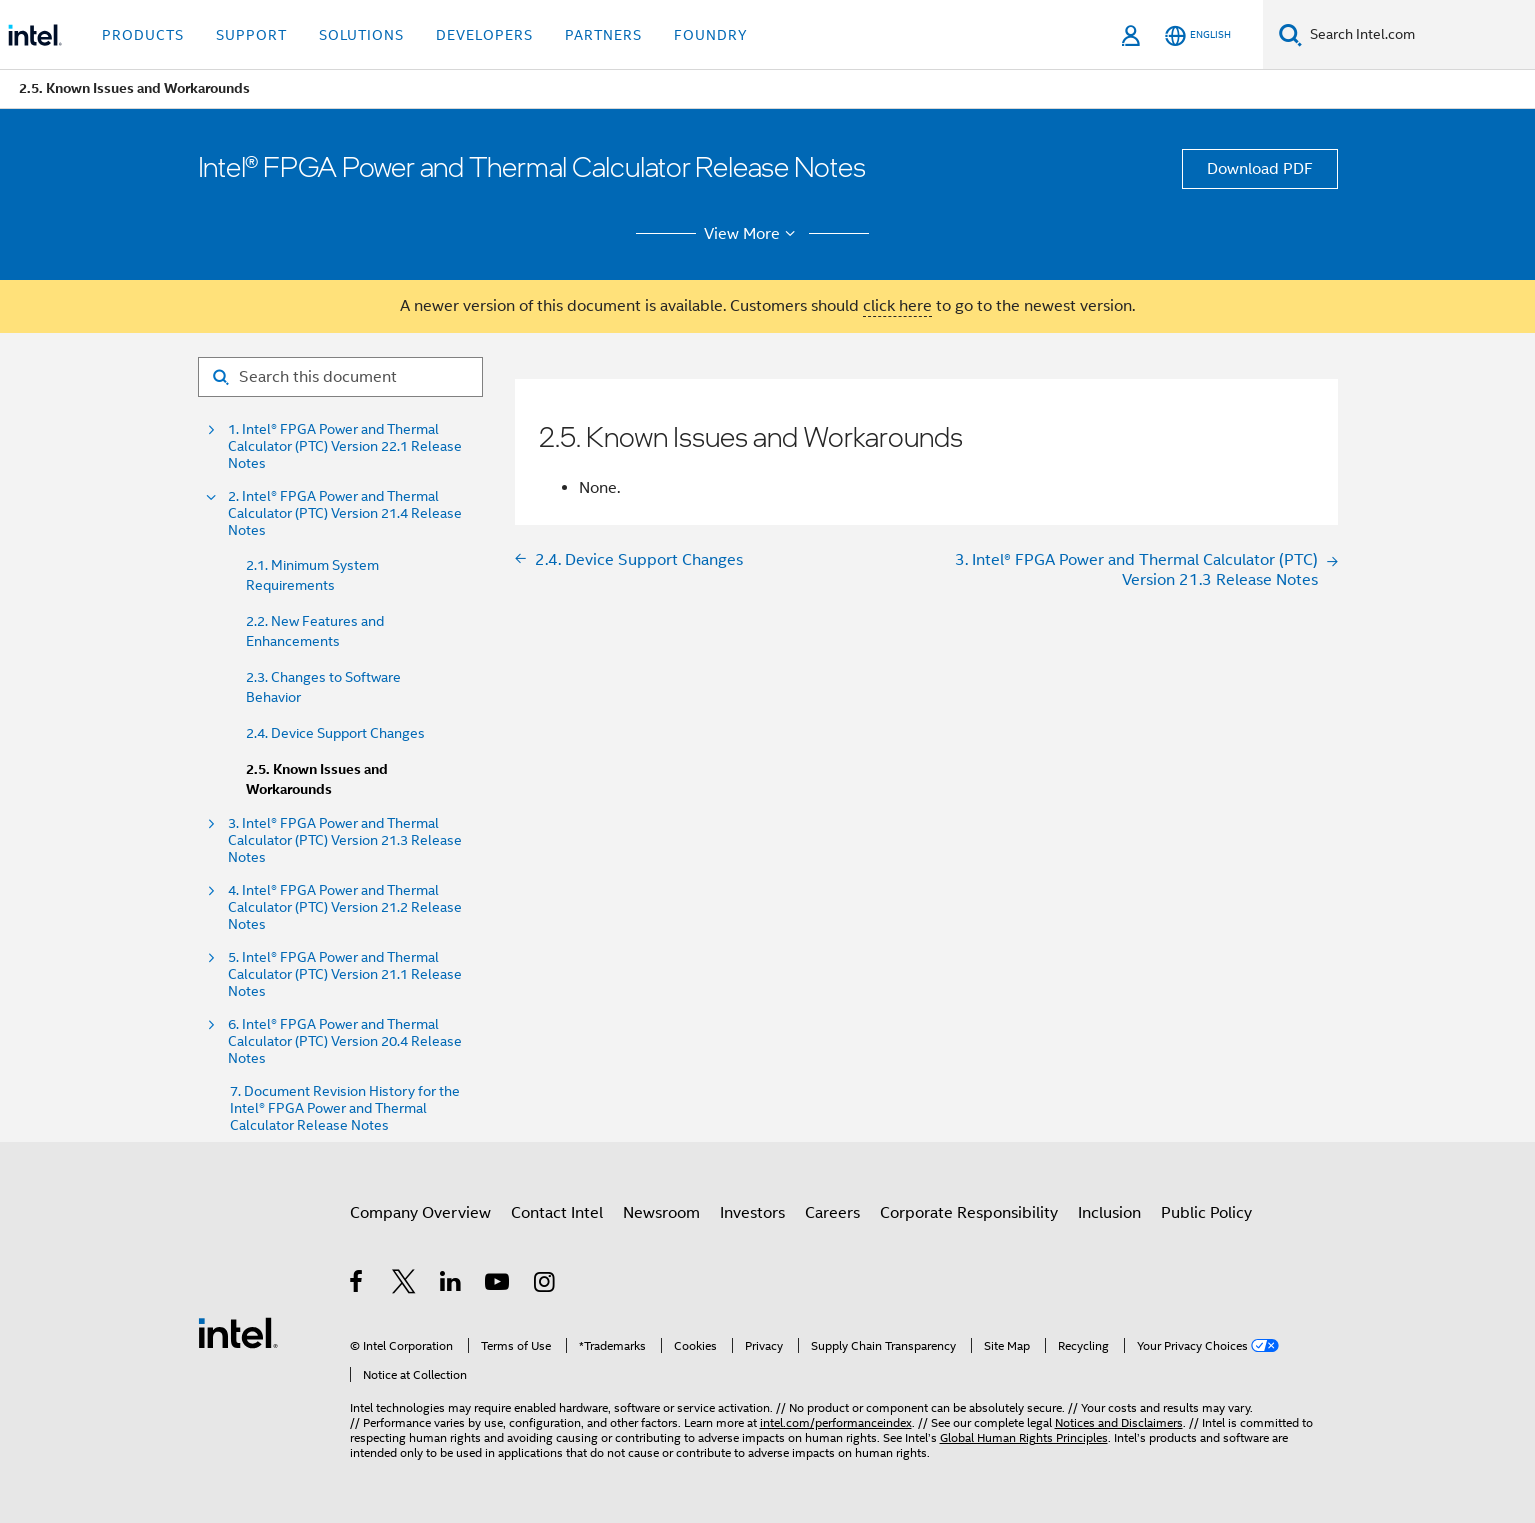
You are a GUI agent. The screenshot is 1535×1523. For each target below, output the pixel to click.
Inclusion (1109, 1213)
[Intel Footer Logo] (238, 1332)
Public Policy (1206, 1213)
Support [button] (251, 35)
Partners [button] (603, 35)
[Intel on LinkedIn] (451, 1285)
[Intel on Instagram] (545, 1285)
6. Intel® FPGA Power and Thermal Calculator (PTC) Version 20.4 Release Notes (345, 1041)
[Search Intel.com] (1418, 35)
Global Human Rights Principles (1024, 1437)
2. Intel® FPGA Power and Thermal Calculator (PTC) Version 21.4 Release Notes (345, 513)
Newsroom (661, 1213)
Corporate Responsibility (969, 1213)
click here (897, 306)
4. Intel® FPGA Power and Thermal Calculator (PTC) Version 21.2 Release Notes (345, 907)
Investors (752, 1213)
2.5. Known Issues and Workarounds (317, 779)
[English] (1198, 35)
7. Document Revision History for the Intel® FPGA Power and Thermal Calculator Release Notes (345, 1108)
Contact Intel (557, 1213)
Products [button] (143, 35)
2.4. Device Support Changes (335, 733)
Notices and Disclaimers (1119, 1422)
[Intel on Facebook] (357, 1285)
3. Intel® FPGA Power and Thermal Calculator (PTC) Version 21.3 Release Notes (345, 840)
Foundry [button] (711, 35)
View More (752, 234)
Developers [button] (484, 35)
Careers (832, 1213)
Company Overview (420, 1213)
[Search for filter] (340, 377)
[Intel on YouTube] (498, 1285)
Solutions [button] (361, 35)
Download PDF (1260, 169)
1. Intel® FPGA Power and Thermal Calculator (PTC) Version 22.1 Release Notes (345, 446)
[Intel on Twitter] (404, 1285)
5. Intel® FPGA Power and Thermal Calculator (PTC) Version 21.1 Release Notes (345, 974)
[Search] (1290, 34)
